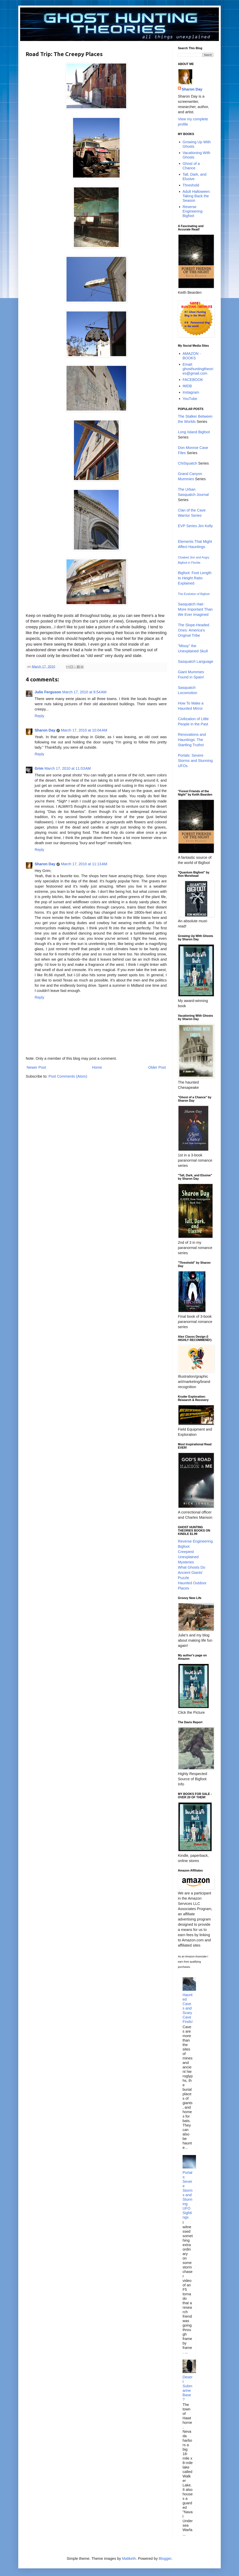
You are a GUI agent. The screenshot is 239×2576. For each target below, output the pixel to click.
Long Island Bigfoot (194, 432)
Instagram (191, 392)
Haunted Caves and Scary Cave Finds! (188, 2008)
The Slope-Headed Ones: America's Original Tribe (193, 630)
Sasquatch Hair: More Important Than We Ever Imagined (195, 609)
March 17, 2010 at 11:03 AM (68, 768)
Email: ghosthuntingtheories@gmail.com (198, 368)
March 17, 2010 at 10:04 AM (84, 730)
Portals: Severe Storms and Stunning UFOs (195, 760)
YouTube (190, 399)
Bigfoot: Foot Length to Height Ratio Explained (194, 578)
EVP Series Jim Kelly (195, 526)
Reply (39, 716)
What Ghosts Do (191, 1567)
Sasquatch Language (195, 661)
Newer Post (36, 1067)
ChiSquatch (187, 463)
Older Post (157, 1067)
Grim (39, 768)
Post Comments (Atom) (67, 1076)
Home (97, 1067)
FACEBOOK (193, 380)
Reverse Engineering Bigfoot (192, 211)
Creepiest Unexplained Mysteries (188, 1557)
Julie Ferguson (48, 692)
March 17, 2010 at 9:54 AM (84, 692)
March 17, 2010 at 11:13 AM (84, 864)
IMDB (187, 386)
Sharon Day (45, 730)
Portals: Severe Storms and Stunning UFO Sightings (187, 2194)
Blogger (165, 2558)
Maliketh (129, 2558)
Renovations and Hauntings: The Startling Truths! (192, 739)
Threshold (191, 185)
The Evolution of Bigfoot (194, 594)
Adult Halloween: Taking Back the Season (196, 195)
